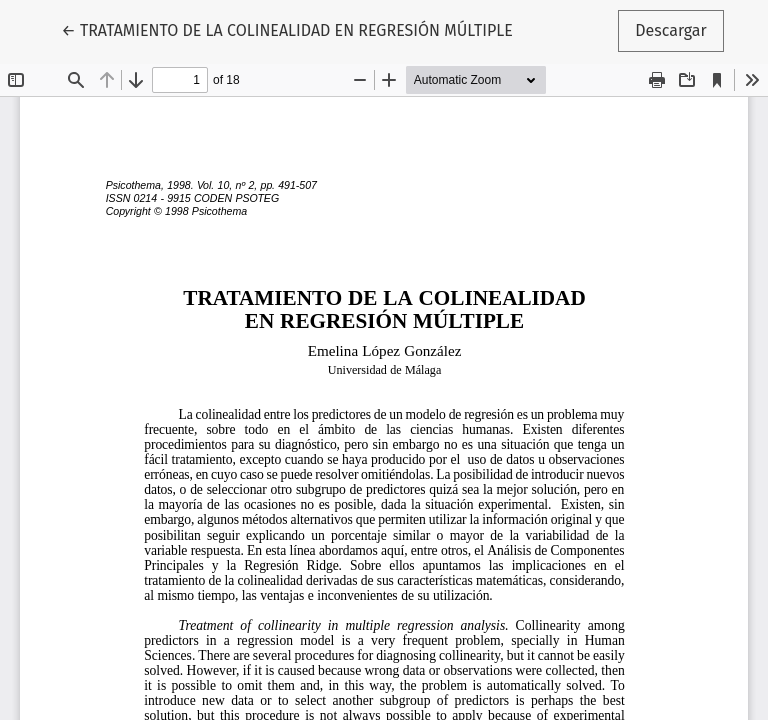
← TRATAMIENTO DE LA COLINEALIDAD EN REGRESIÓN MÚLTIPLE (287, 29)
